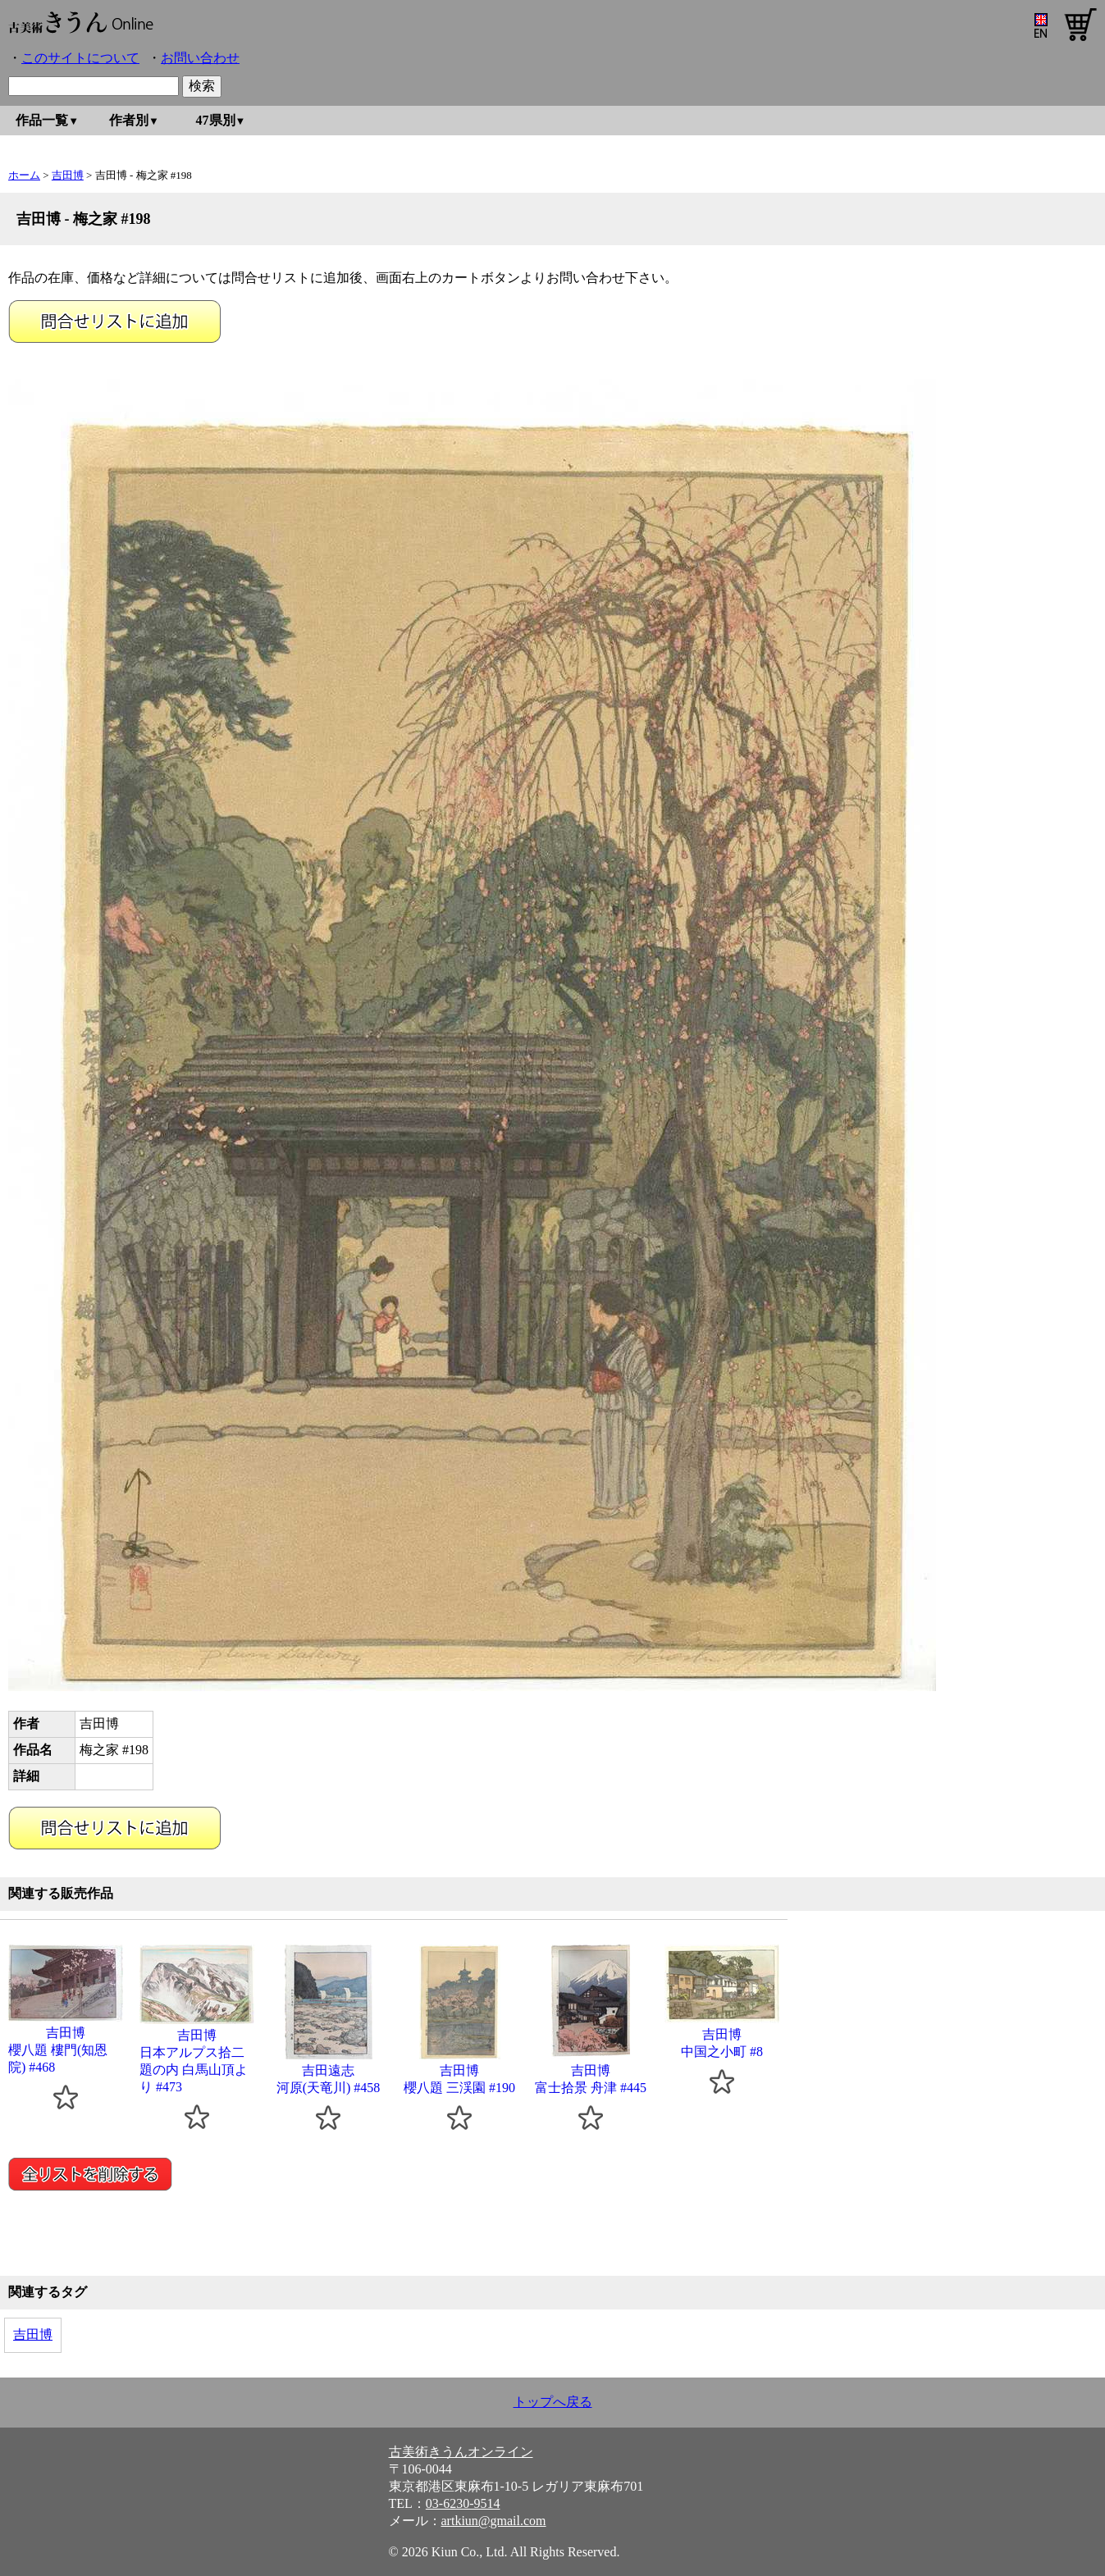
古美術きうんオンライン (461, 2452)
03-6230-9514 (463, 2503)
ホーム (24, 175)
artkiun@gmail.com (493, 2521)
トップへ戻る (553, 2402)
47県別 (215, 120)
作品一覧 (42, 120)
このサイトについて (80, 58)
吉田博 (68, 175)
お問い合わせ (200, 58)
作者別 (128, 120)
